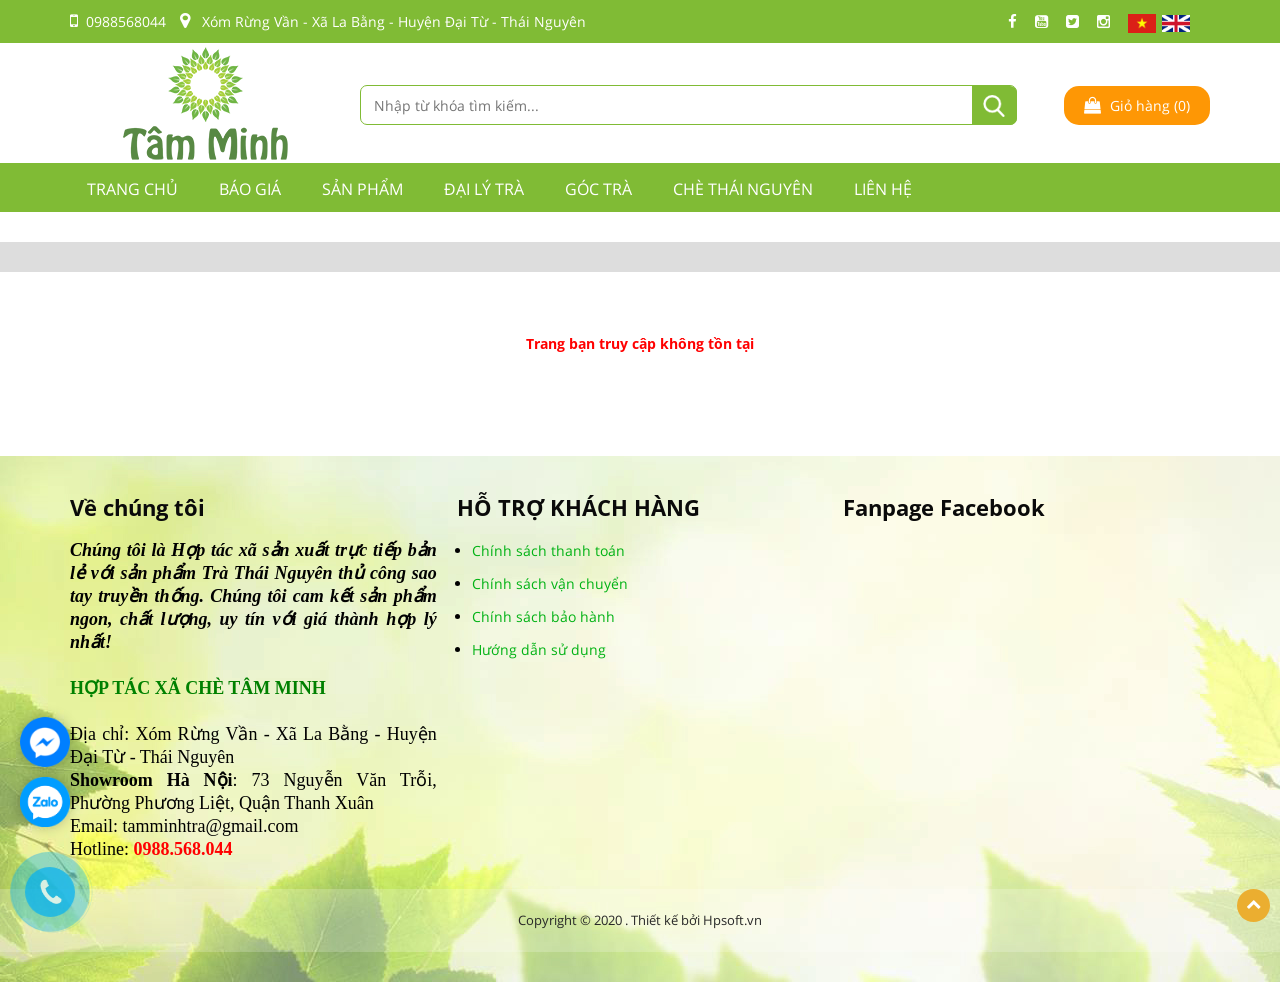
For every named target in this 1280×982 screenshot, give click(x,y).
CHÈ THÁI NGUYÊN (743, 189)
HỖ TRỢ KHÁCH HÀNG (578, 507)
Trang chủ (132, 189)
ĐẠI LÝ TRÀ (484, 189)
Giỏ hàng (1137, 105)
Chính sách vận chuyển (550, 583)
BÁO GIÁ (250, 189)
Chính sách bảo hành (543, 616)
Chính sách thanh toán (548, 550)
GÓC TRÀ (598, 189)
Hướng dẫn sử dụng (539, 649)
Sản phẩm (362, 189)
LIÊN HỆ (883, 189)
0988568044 (118, 21)
